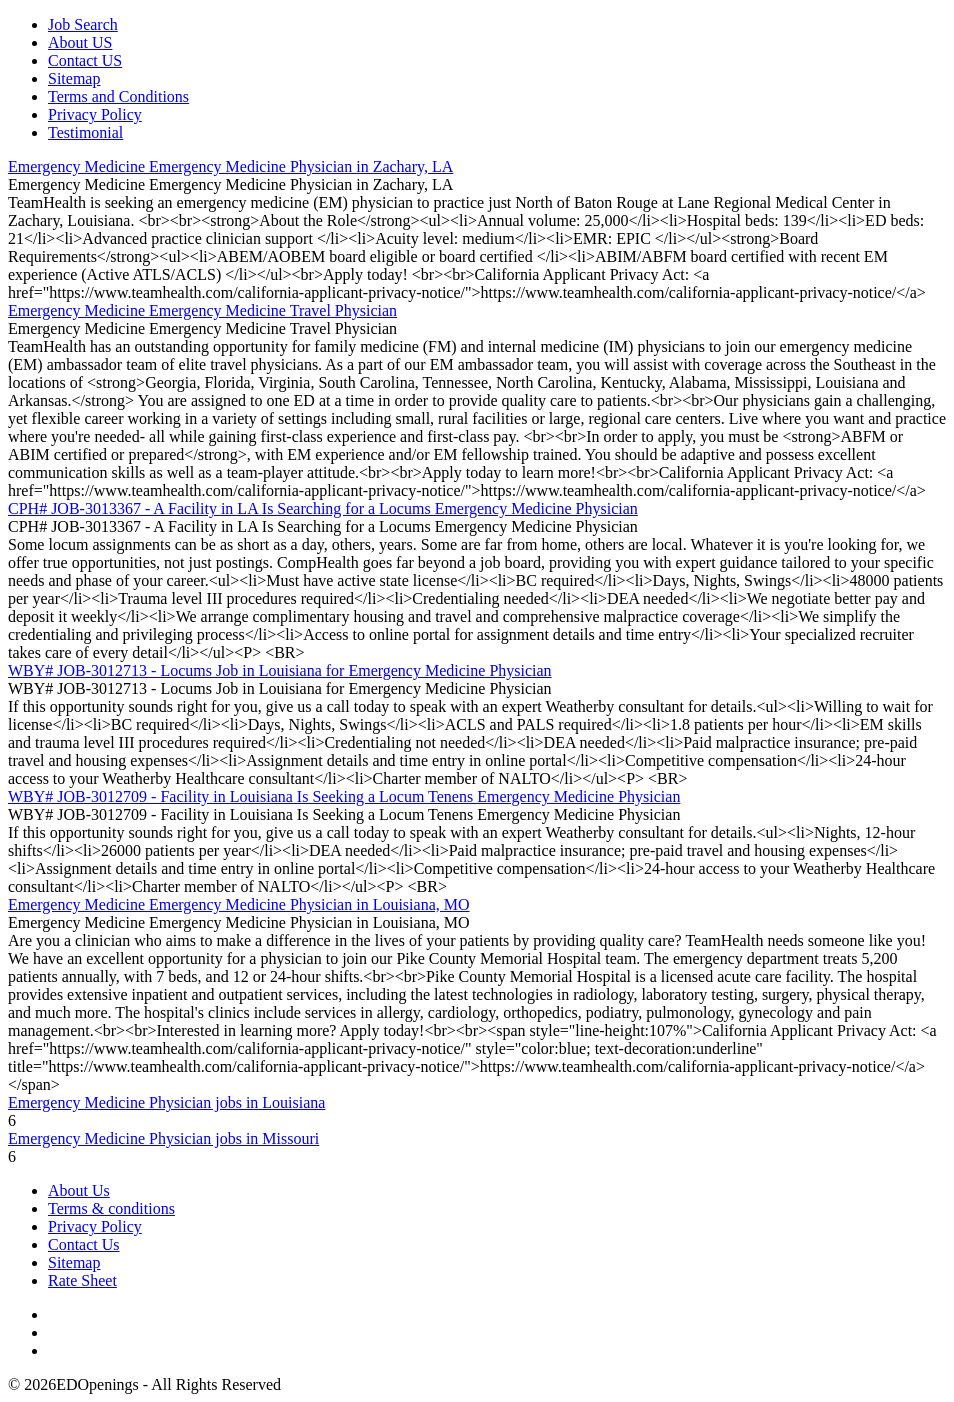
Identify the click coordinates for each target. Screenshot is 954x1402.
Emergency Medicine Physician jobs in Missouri (163, 1138)
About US (80, 42)
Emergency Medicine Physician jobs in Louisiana (166, 1102)
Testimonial (85, 132)
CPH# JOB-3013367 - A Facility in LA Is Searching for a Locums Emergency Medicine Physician (323, 508)
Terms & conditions (111, 1208)
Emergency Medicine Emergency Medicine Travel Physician (202, 310)
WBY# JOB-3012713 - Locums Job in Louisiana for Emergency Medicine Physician (280, 670)
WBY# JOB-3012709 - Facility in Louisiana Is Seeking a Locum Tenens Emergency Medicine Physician (344, 796)
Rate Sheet (82, 1280)
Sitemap (74, 78)
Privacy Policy (95, 114)
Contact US (85, 60)
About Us (79, 1190)
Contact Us (84, 1244)
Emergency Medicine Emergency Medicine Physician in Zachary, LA (230, 166)
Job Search (83, 24)
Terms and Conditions (118, 96)
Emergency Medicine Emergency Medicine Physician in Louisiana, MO (239, 904)
